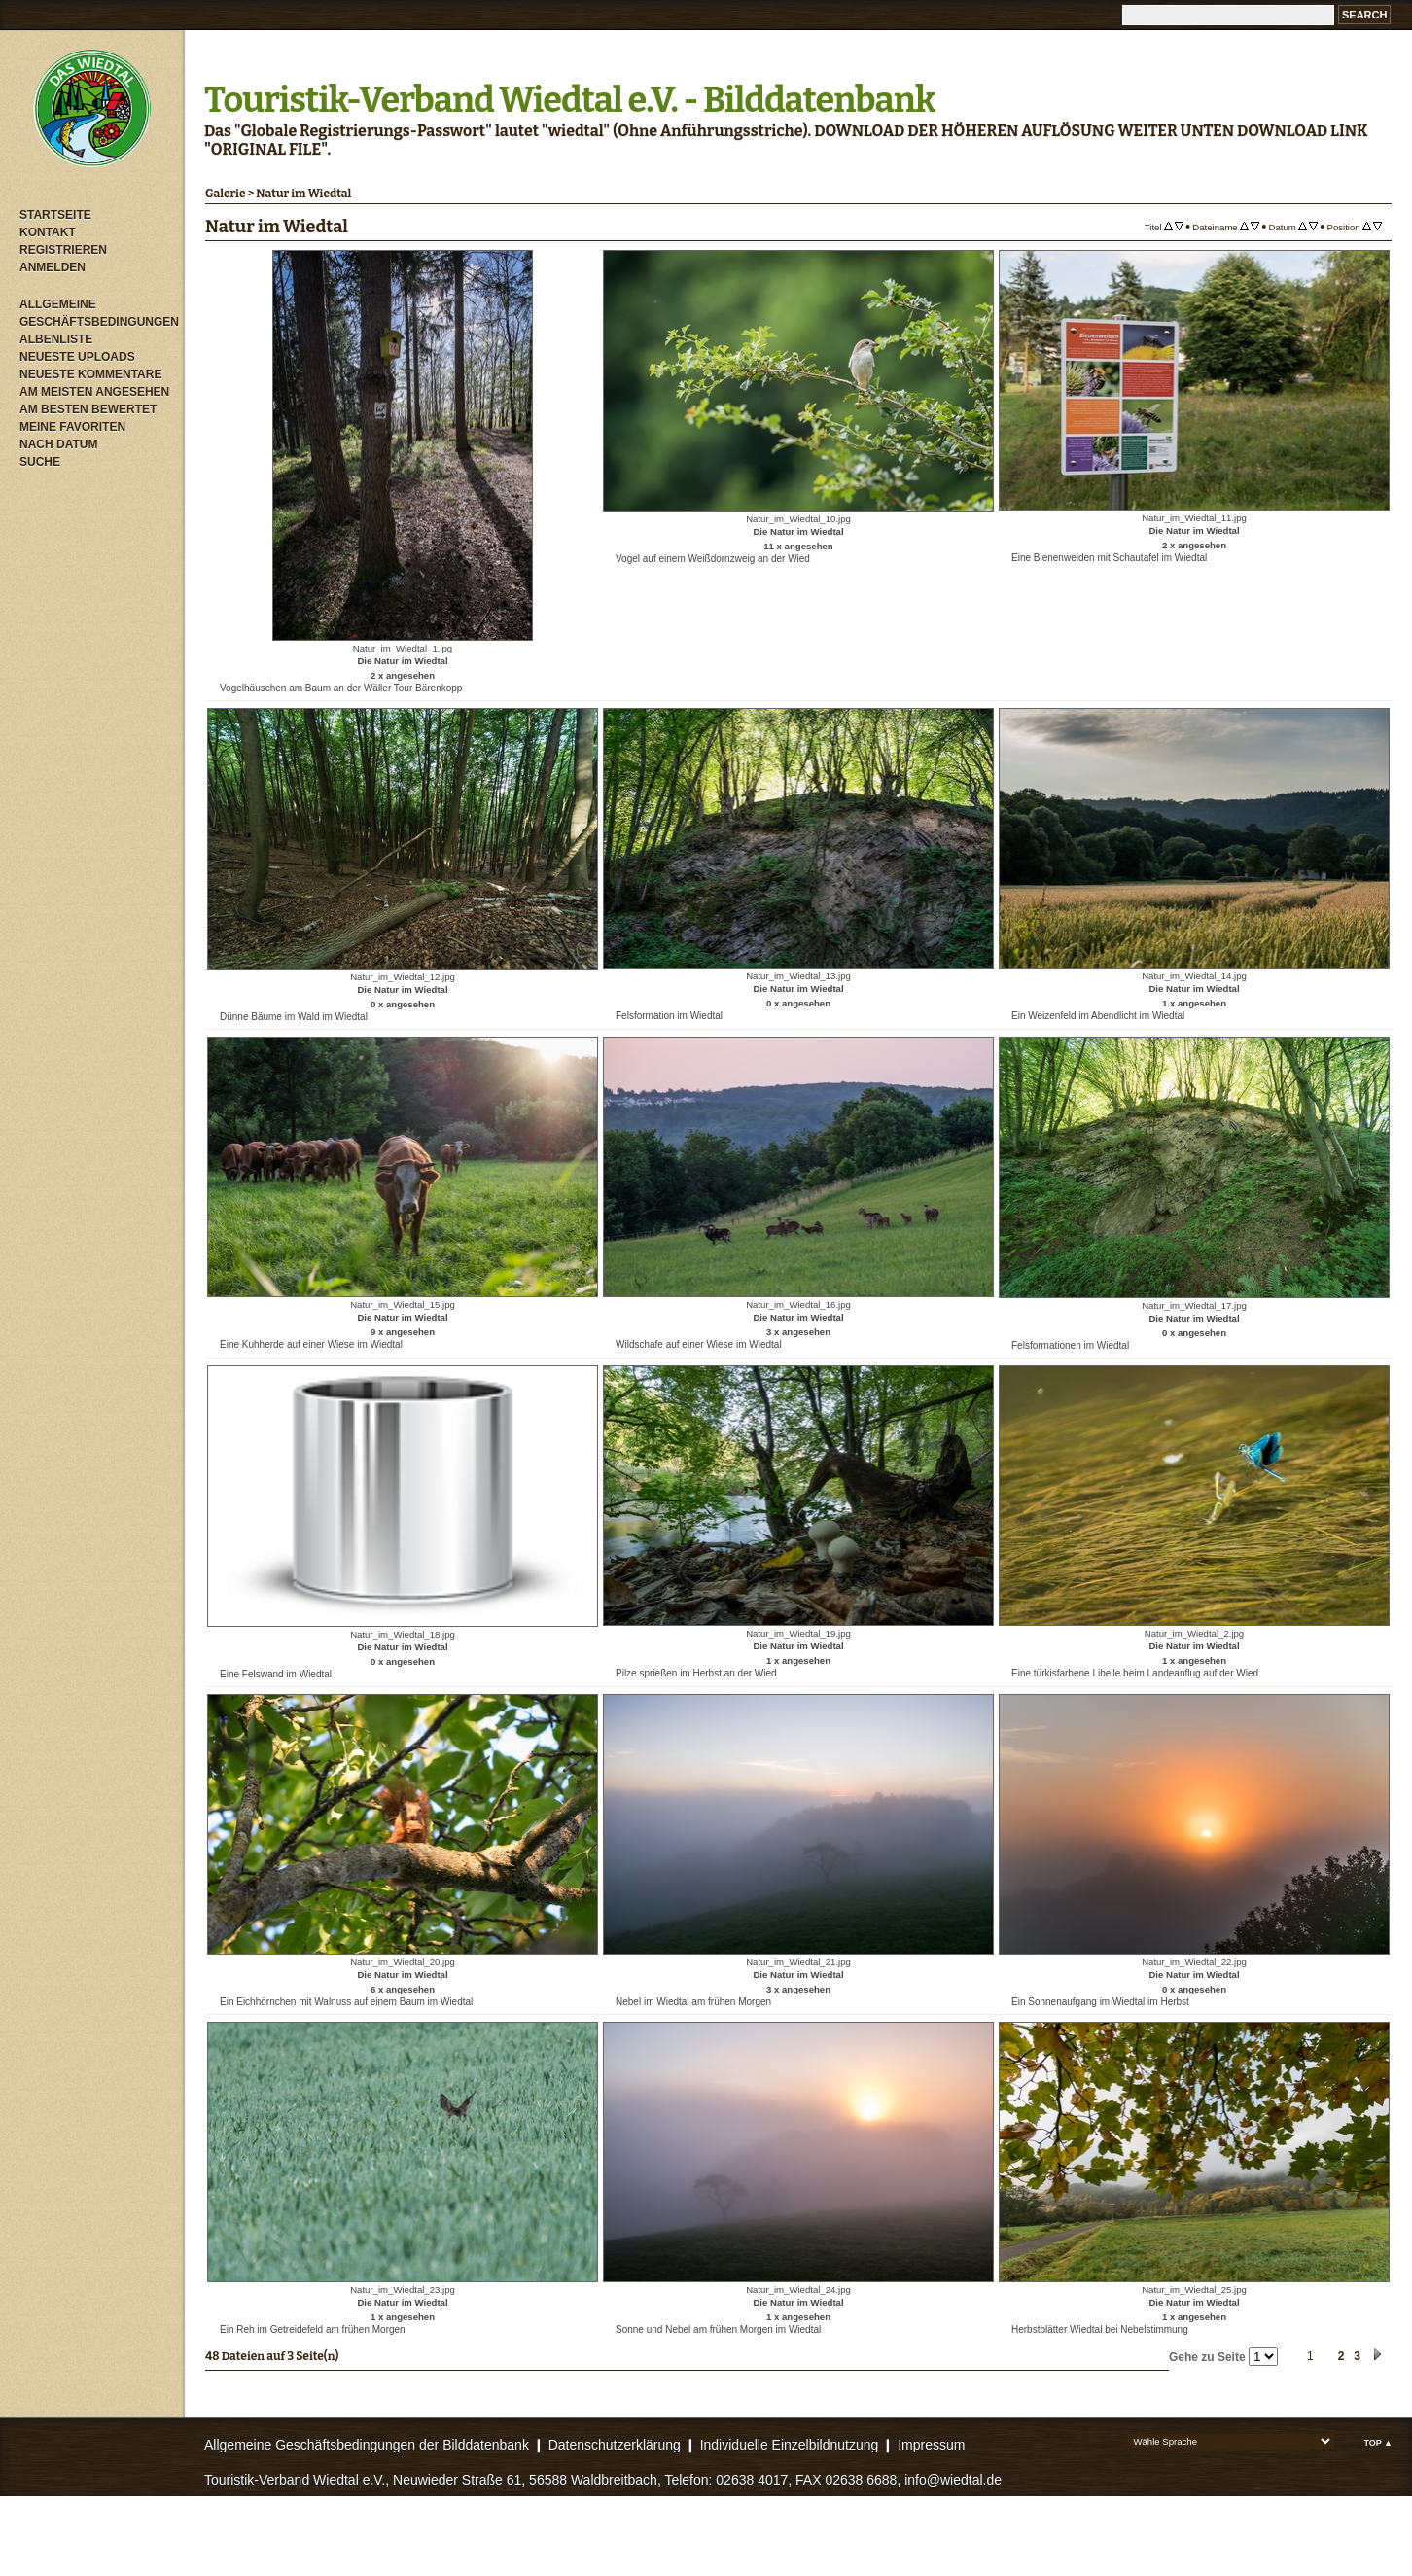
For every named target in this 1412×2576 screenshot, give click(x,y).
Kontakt (47, 232)
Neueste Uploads (77, 357)
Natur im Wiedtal (303, 193)
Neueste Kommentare (90, 374)
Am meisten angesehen (94, 392)
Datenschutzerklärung (614, 2444)
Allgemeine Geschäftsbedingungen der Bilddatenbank (366, 2444)
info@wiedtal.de (953, 2480)
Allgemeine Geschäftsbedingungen (97, 313)
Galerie (225, 193)
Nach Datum (58, 444)
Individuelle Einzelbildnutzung (789, 2444)
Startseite (55, 215)
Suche (39, 462)
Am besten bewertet (88, 409)
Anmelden (52, 267)
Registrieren (63, 250)
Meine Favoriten (72, 427)
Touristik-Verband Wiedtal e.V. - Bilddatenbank (569, 100)
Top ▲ (1378, 2443)
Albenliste (55, 339)
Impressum (931, 2444)
